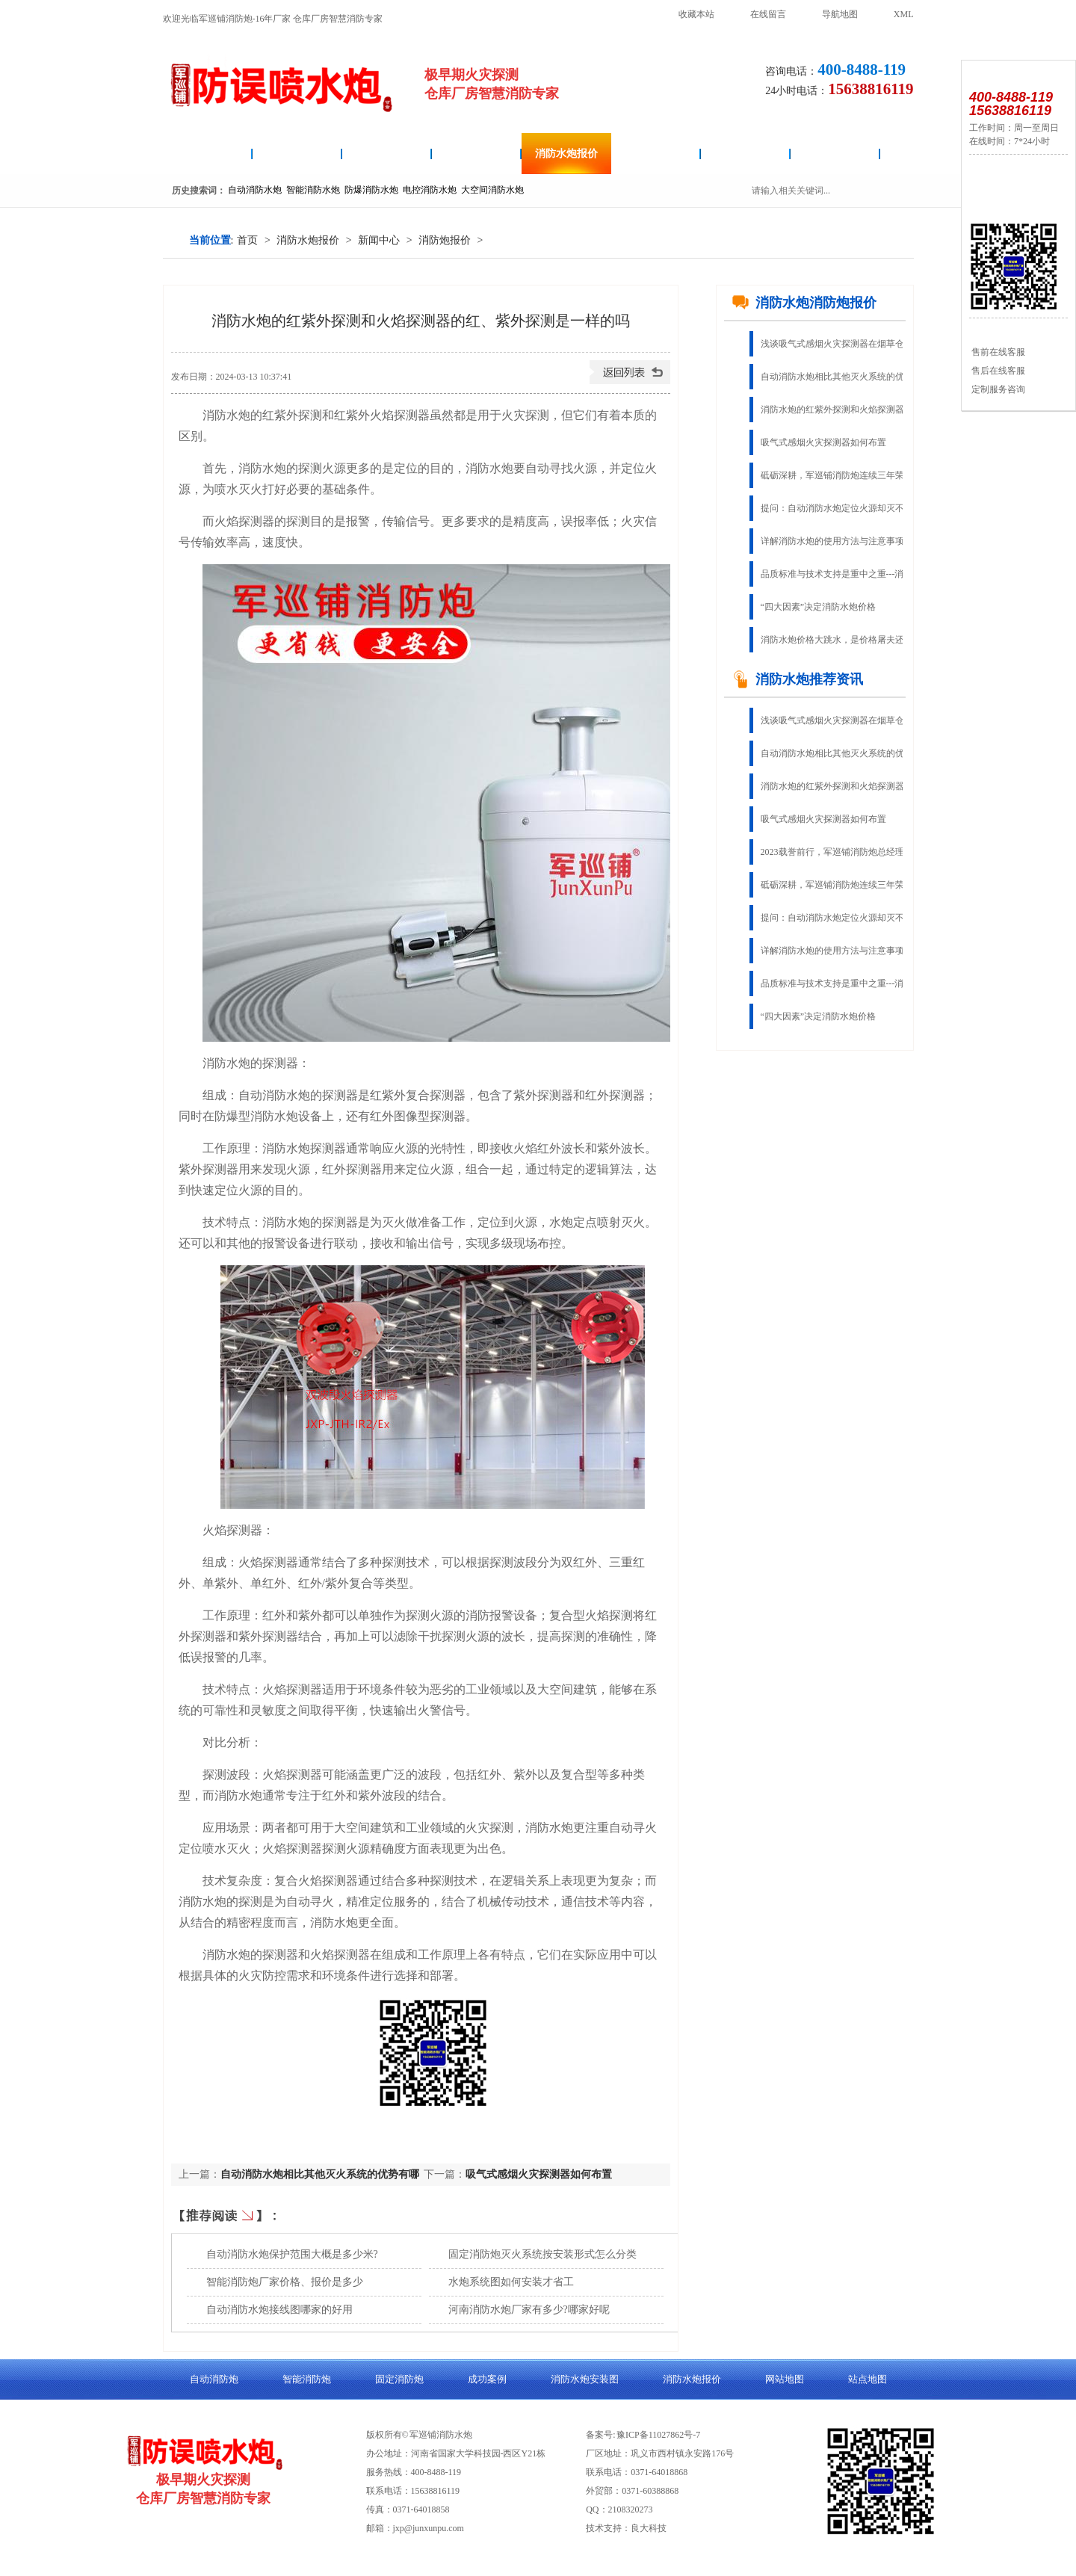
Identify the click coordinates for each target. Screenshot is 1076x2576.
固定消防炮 (656, 153)
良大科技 (649, 2528)
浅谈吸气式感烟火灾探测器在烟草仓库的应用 (843, 344)
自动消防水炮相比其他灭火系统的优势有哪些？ (843, 376)
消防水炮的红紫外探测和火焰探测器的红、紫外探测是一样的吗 (843, 409)
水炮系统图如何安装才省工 (511, 2282)
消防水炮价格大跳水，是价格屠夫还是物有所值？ (843, 639)
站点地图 (867, 2379)
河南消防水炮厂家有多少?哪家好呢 (529, 2309)
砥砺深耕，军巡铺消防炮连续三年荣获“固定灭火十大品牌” (843, 475)
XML (904, 14)
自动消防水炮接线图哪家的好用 (279, 2309)
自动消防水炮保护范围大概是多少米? (292, 2254)
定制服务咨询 (997, 389)
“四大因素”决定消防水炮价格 (818, 607)
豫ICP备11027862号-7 (658, 2435)
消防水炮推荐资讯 (797, 679)
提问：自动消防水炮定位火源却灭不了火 (841, 508)
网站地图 (784, 2379)
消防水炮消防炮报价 (804, 303)
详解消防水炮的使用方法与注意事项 (832, 541)
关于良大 (835, 153)
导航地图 (840, 14)
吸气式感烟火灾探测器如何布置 (539, 2174)
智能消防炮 (477, 153)
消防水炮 (208, 153)
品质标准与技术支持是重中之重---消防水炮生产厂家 (843, 574)
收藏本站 (696, 14)
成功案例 (746, 153)
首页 (247, 240)
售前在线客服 (997, 352)
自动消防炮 (297, 153)
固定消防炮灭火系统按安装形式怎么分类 (542, 2254)
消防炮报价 (444, 240)
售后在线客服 (997, 370)
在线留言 (768, 14)
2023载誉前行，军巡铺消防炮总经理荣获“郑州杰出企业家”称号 (843, 852)
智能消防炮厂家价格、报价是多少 (284, 2282)
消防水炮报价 (566, 153)
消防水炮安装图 (387, 153)
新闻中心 (379, 240)
